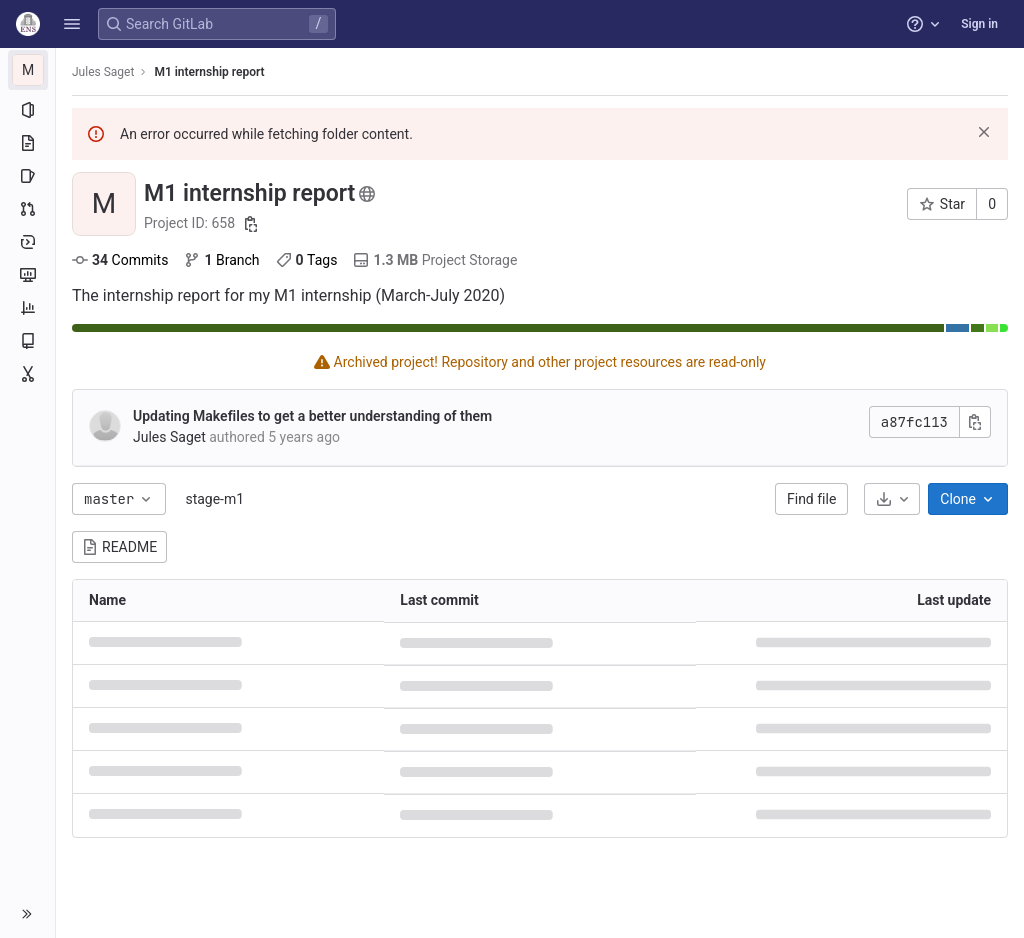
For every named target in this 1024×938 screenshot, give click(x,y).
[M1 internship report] (28, 70)
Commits (120, 260)
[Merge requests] (27, 209)
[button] (72, 24)
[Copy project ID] (251, 224)
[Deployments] (27, 242)
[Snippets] (27, 374)
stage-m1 (214, 499)
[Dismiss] (984, 132)
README (119, 547)
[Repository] (27, 143)
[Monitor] (27, 275)
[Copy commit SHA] (975, 422)
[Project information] (27, 110)
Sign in (979, 24)
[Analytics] (27, 308)
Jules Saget (103, 72)
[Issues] (27, 176)
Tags (307, 260)
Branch (221, 260)
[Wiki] (27, 341)
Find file (811, 499)
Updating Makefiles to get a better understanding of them (312, 416)
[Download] (892, 499)
